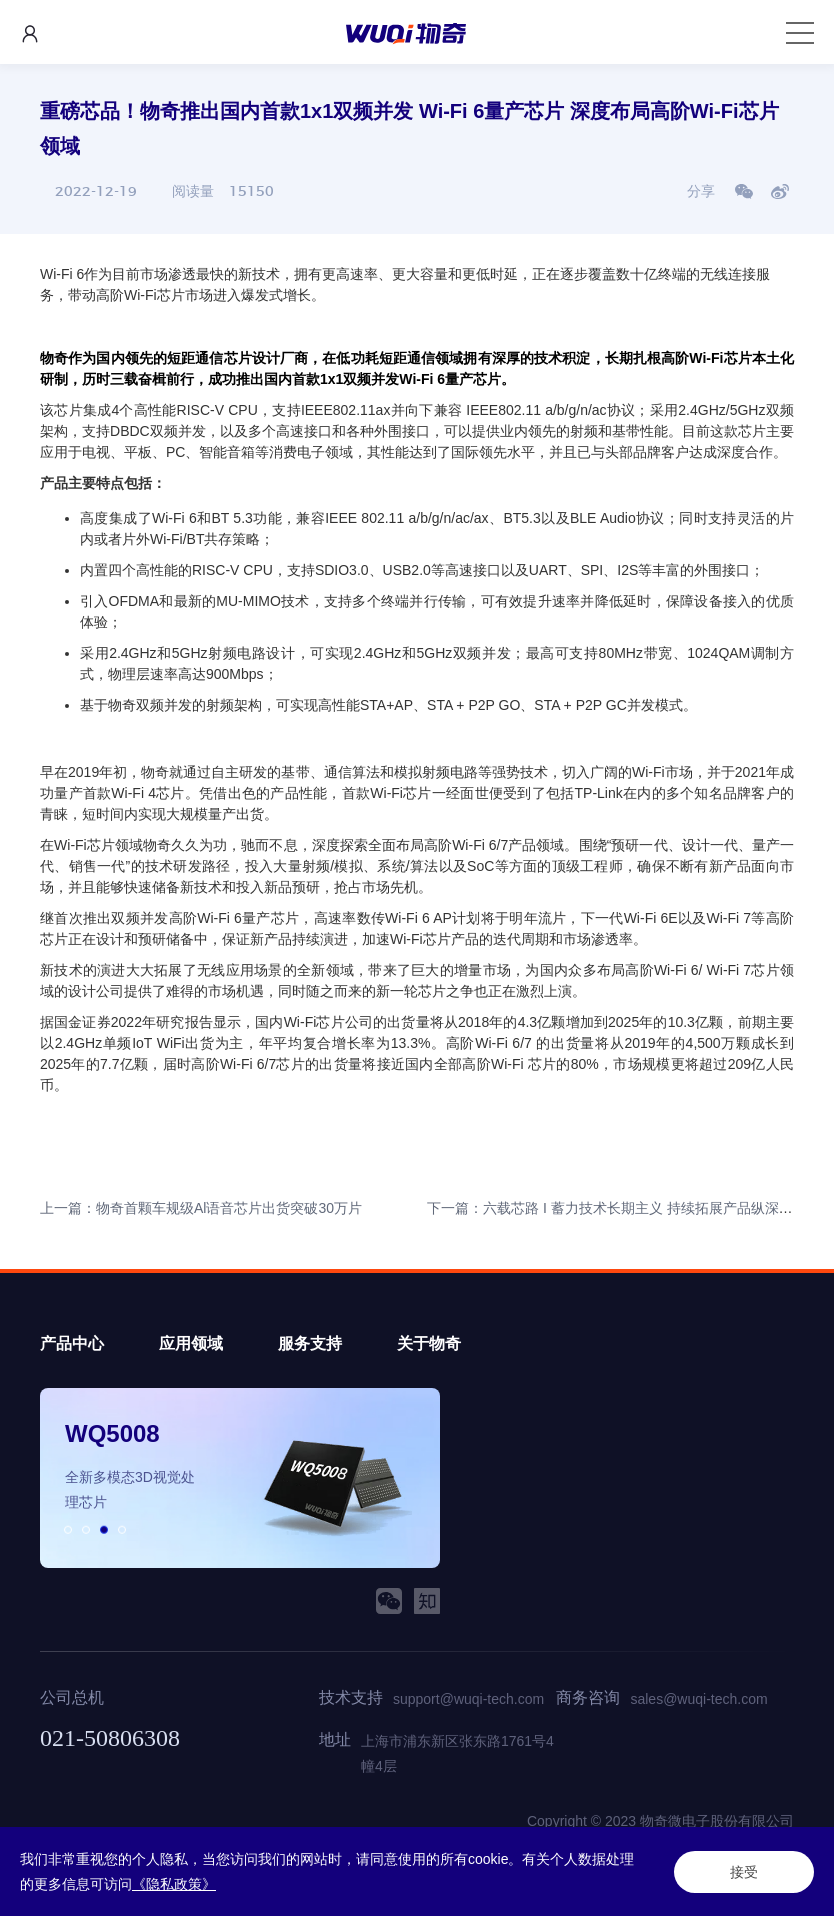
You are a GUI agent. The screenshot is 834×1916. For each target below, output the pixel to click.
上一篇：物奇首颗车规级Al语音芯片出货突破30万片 (201, 1208)
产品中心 (72, 1343)
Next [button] (430, 1478)
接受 (744, 1872)
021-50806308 (110, 1738)
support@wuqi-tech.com (468, 1699)
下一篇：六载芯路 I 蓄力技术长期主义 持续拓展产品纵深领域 (617, 1208)
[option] (240, 1478)
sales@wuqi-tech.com (698, 1699)
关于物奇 (429, 1343)
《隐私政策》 (174, 1884)
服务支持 (310, 1343)
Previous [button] (50, 1478)
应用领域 (191, 1343)
